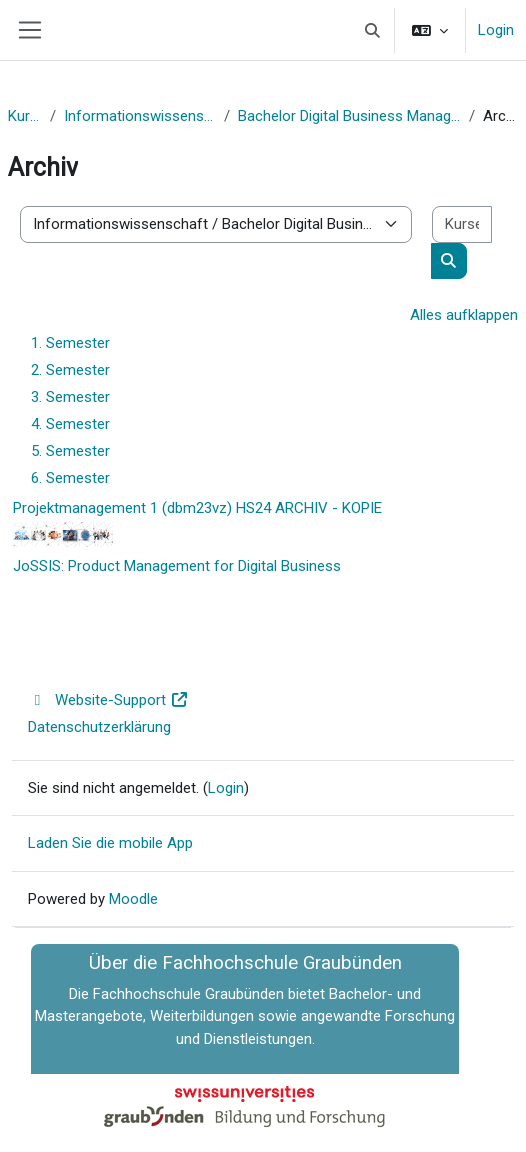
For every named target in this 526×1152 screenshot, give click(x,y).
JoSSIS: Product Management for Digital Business (177, 566)
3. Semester (70, 397)
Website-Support (108, 700)
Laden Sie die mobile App (110, 843)
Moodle (133, 899)
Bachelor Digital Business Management (349, 116)
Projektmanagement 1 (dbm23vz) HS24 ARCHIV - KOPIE (197, 508)
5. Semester (70, 451)
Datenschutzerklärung (99, 727)
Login (496, 30)
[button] (373, 30)
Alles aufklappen (464, 315)
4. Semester (70, 424)
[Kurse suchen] (462, 224)
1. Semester (70, 343)
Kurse (25, 116)
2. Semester (70, 370)
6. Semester (70, 478)
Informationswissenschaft (140, 116)
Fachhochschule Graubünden (188, 994)
